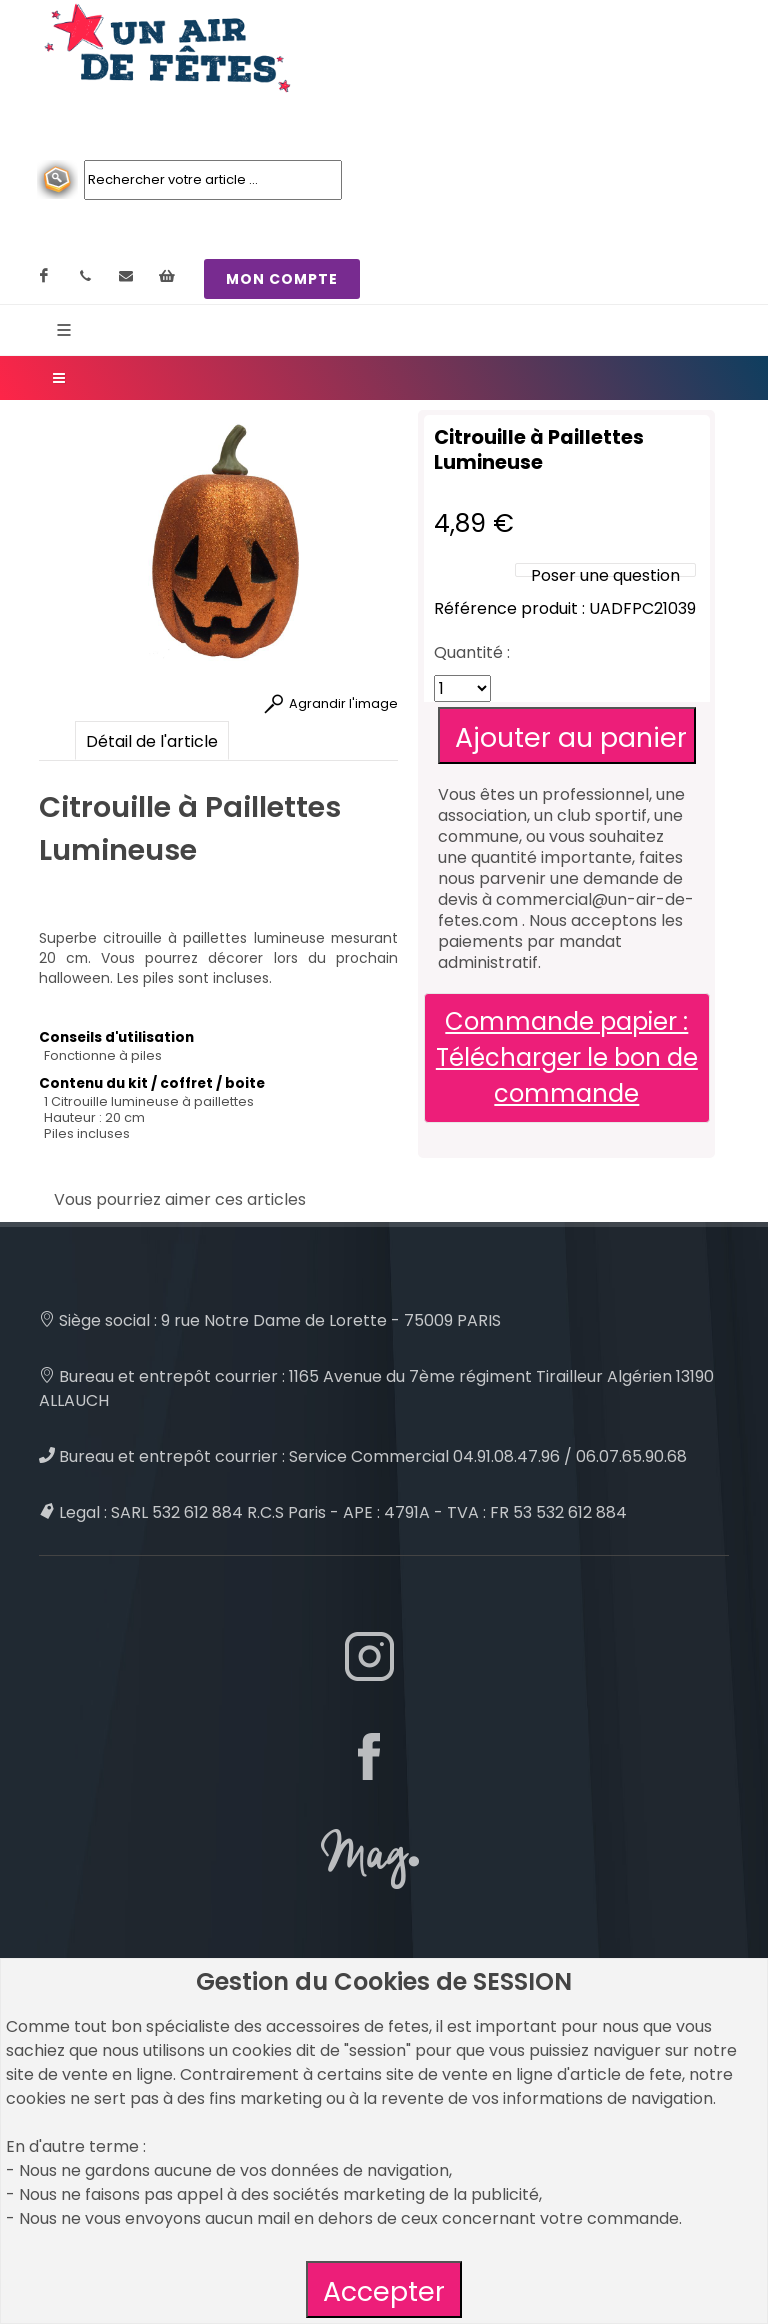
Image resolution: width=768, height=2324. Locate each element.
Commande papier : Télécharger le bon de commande (567, 1057)
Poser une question (605, 575)
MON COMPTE (282, 279)
